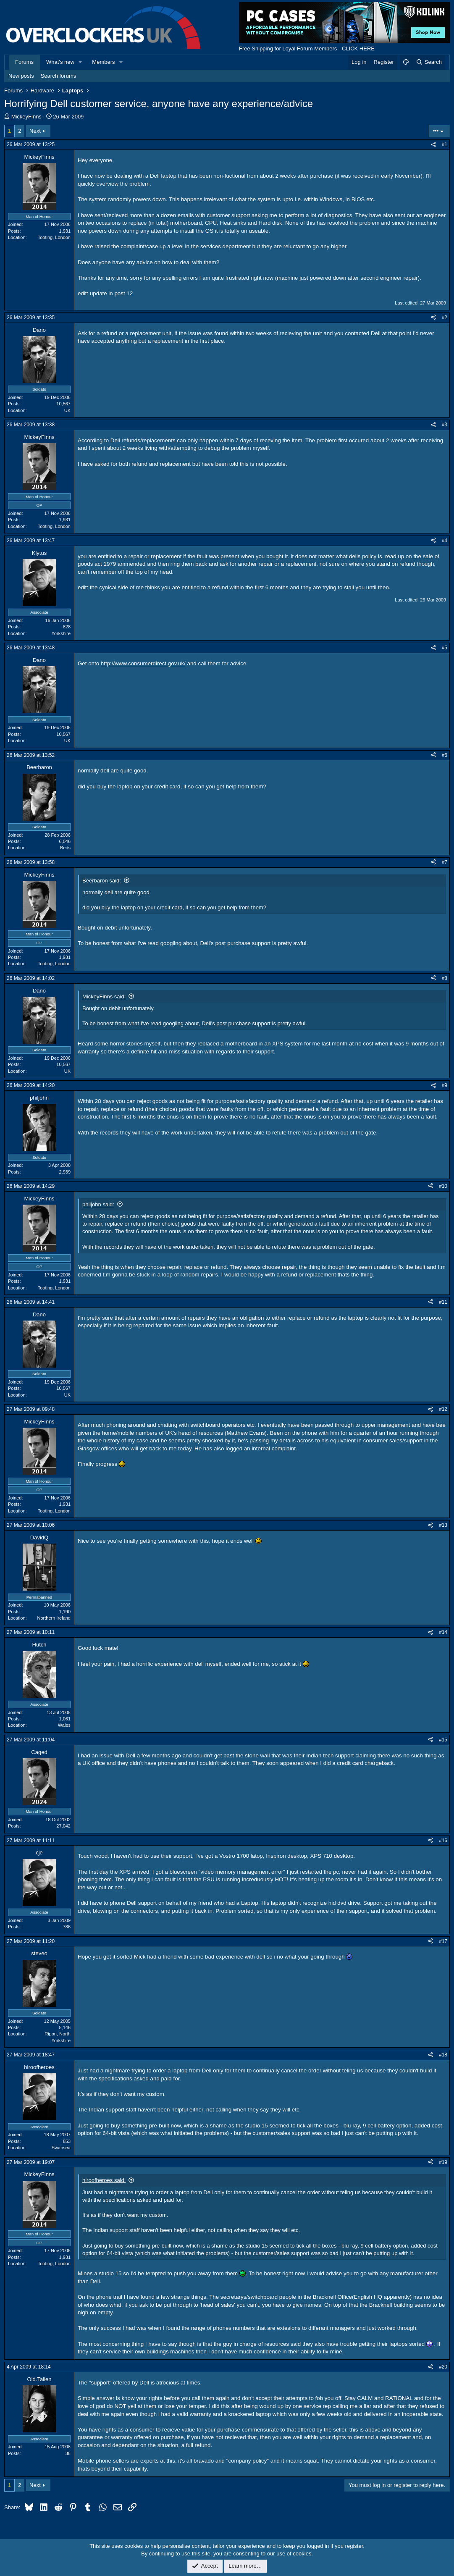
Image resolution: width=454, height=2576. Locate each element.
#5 (444, 648)
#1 (444, 144)
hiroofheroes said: (104, 2180)
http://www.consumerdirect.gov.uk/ (143, 663)
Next (35, 131)
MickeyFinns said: (104, 996)
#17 (443, 1941)
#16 (443, 1840)
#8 (444, 978)
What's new (60, 62)
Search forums (58, 76)
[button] (80, 62)
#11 (443, 1302)
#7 (444, 862)
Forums (24, 62)
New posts (21, 76)
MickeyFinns (26, 116)
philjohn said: (98, 1204)
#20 (443, 2367)
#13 (443, 1525)
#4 (444, 541)
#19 (443, 2162)
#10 (443, 1186)
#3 (444, 425)
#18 (443, 2055)
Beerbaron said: (101, 880)
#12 (443, 1409)
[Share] (433, 145)
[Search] (428, 62)
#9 (444, 1085)
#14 (443, 1632)
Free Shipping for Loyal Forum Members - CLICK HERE (307, 48)
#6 (444, 755)
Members (103, 62)
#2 (444, 317)
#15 (443, 1740)
